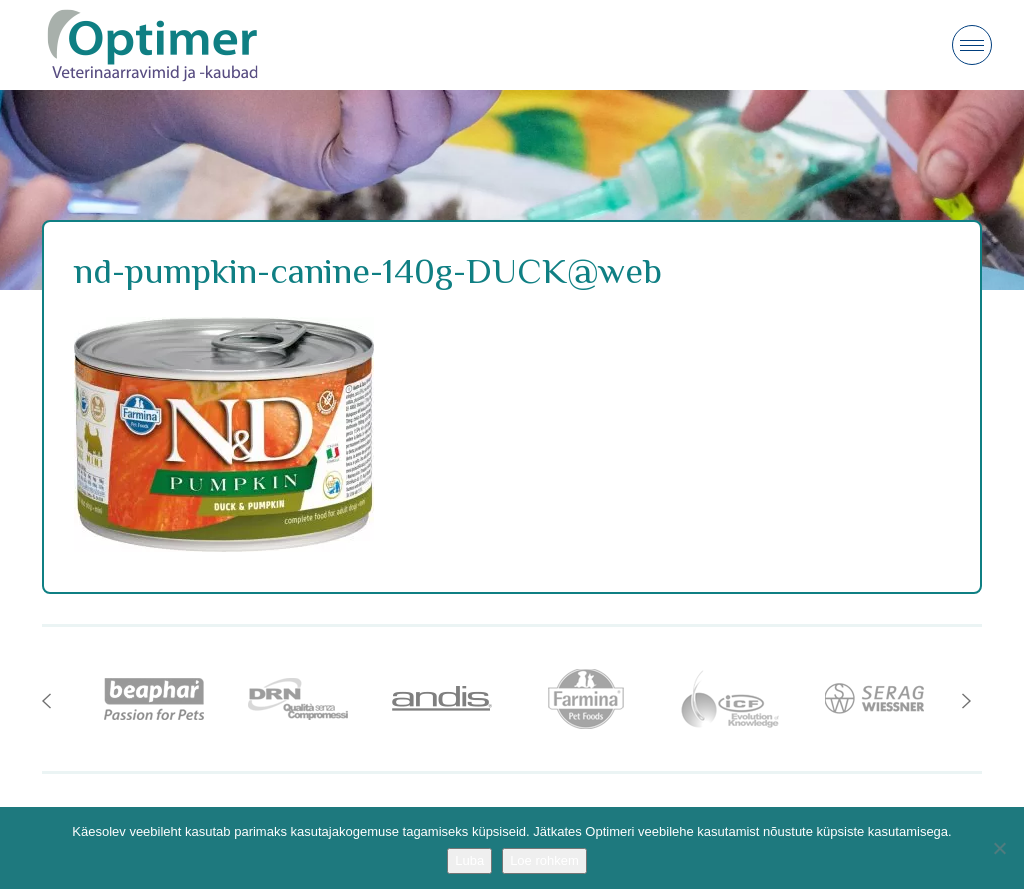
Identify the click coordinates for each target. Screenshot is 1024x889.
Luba (469, 860)
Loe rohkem (544, 860)
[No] (999, 848)
